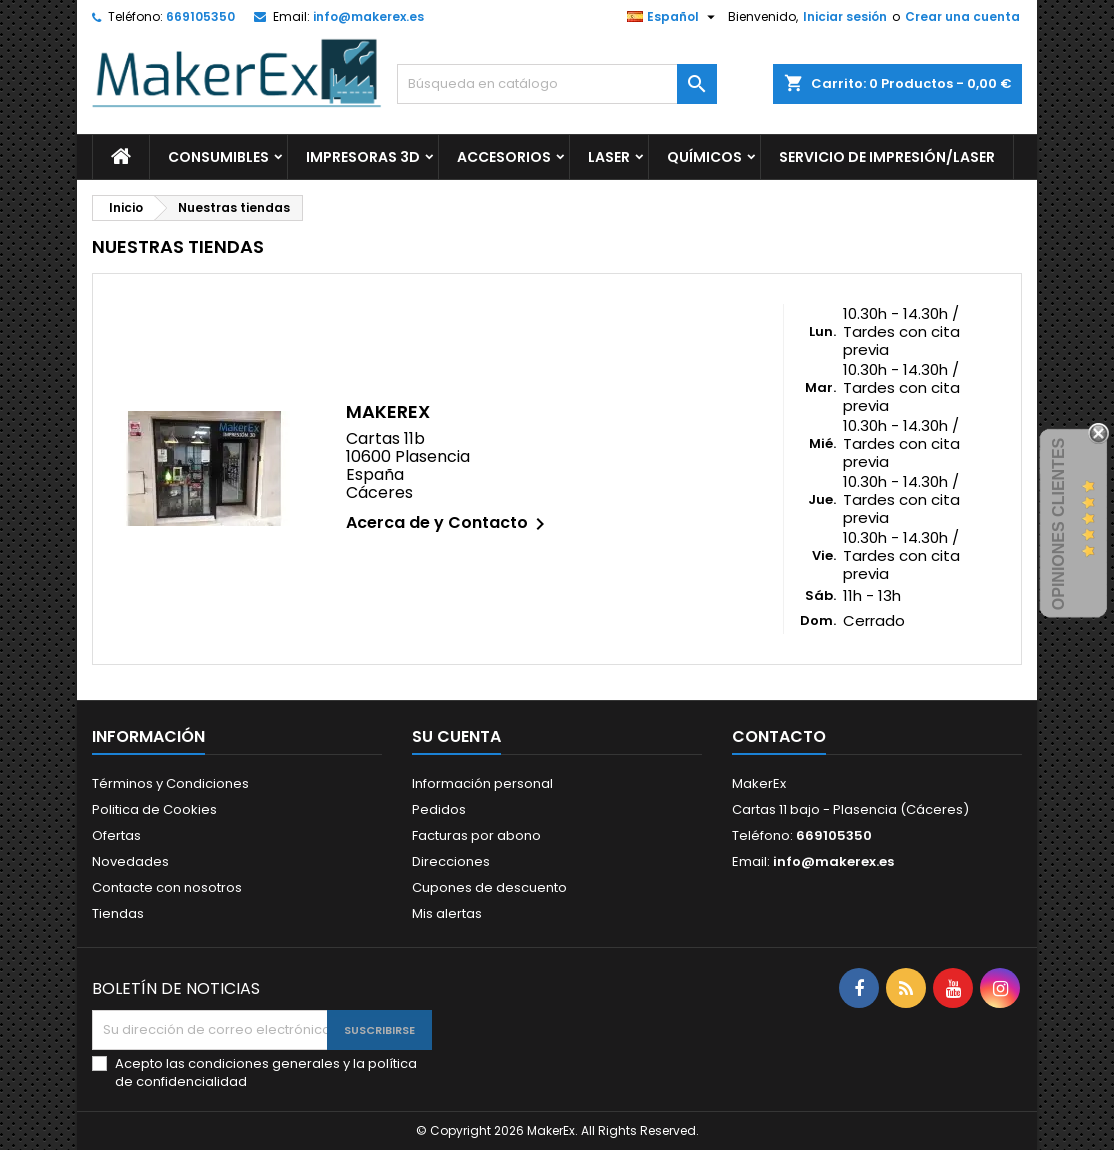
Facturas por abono (476, 835)
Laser (609, 157)
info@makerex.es (368, 16)
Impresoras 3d (363, 157)
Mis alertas (447, 913)
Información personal (482, 783)
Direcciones (451, 861)
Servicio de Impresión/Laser (887, 157)
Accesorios (504, 157)
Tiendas (118, 913)
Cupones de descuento (489, 887)
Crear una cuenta (962, 16)
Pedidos (439, 809)
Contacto (779, 736)
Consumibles (218, 157)
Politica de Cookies (154, 809)
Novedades (130, 861)
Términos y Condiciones (170, 783)
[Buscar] (557, 84)
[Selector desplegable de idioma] (673, 17)
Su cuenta (456, 736)
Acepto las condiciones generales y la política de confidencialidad (266, 1073)
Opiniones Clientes (1058, 523)
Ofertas (116, 835)
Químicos (704, 157)
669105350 (200, 16)
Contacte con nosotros (167, 887)
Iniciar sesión (845, 16)
